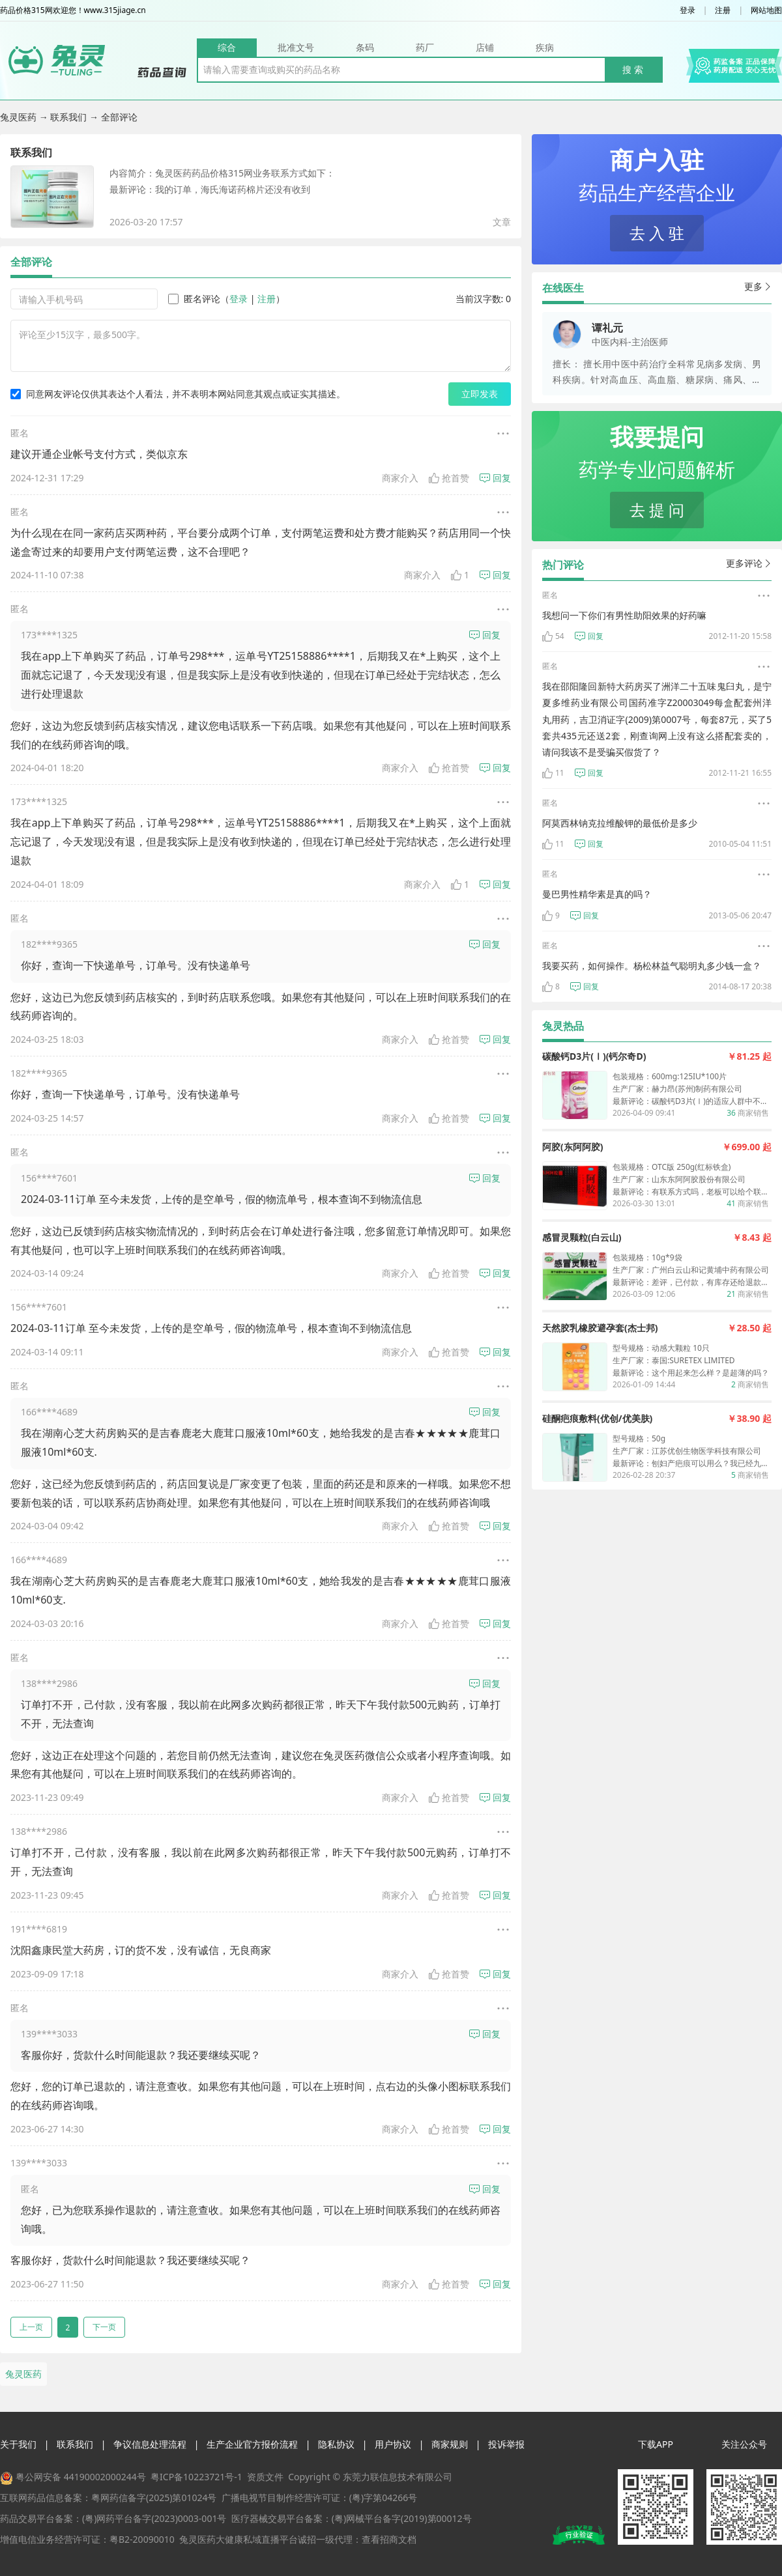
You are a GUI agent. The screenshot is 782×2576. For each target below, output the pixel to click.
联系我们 (69, 117)
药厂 (425, 47)
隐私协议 (336, 2444)
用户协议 (393, 2444)
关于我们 (18, 2444)
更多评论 (749, 563)
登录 (687, 10)
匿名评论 (194, 298)
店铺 (485, 47)
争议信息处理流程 (149, 2444)
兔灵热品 (563, 1026)
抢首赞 (449, 478)
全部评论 (31, 262)
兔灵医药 (19, 117)
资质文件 (265, 2476)
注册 (723, 10)
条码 (365, 47)
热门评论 (563, 565)
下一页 (104, 2326)
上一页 (31, 2326)
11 (553, 773)
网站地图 (766, 10)
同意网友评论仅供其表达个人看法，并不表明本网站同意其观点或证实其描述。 (177, 394)
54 (553, 636)
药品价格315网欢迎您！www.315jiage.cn (73, 10)
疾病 (545, 47)
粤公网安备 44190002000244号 (81, 2476)
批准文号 (296, 47)
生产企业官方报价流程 (252, 2444)
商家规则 (449, 2444)
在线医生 (563, 288)
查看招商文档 (389, 2539)
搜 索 (632, 69)
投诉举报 (506, 2444)
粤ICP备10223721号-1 (196, 2476)
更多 (758, 286)
